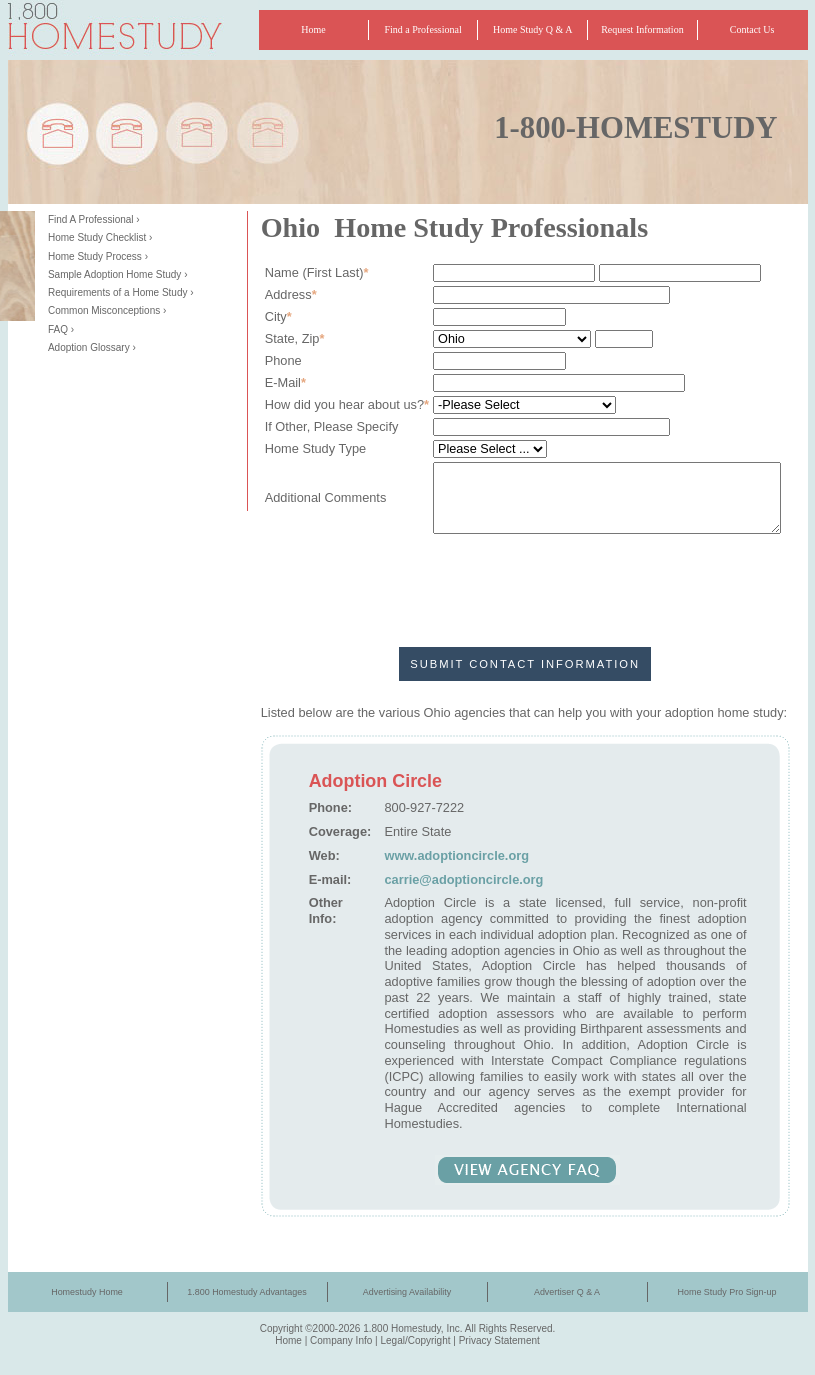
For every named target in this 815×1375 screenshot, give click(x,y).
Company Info (341, 1340)
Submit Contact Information (525, 664)
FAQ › (61, 329)
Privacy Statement (499, 1340)
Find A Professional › (94, 219)
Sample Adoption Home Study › (118, 274)
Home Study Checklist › (100, 237)
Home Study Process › (98, 256)
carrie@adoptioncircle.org (463, 879)
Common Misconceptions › (107, 310)
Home (288, 1340)
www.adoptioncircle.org (456, 855)
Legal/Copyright (415, 1340)
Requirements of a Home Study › (121, 292)
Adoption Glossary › (92, 347)
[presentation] (525, 577)
